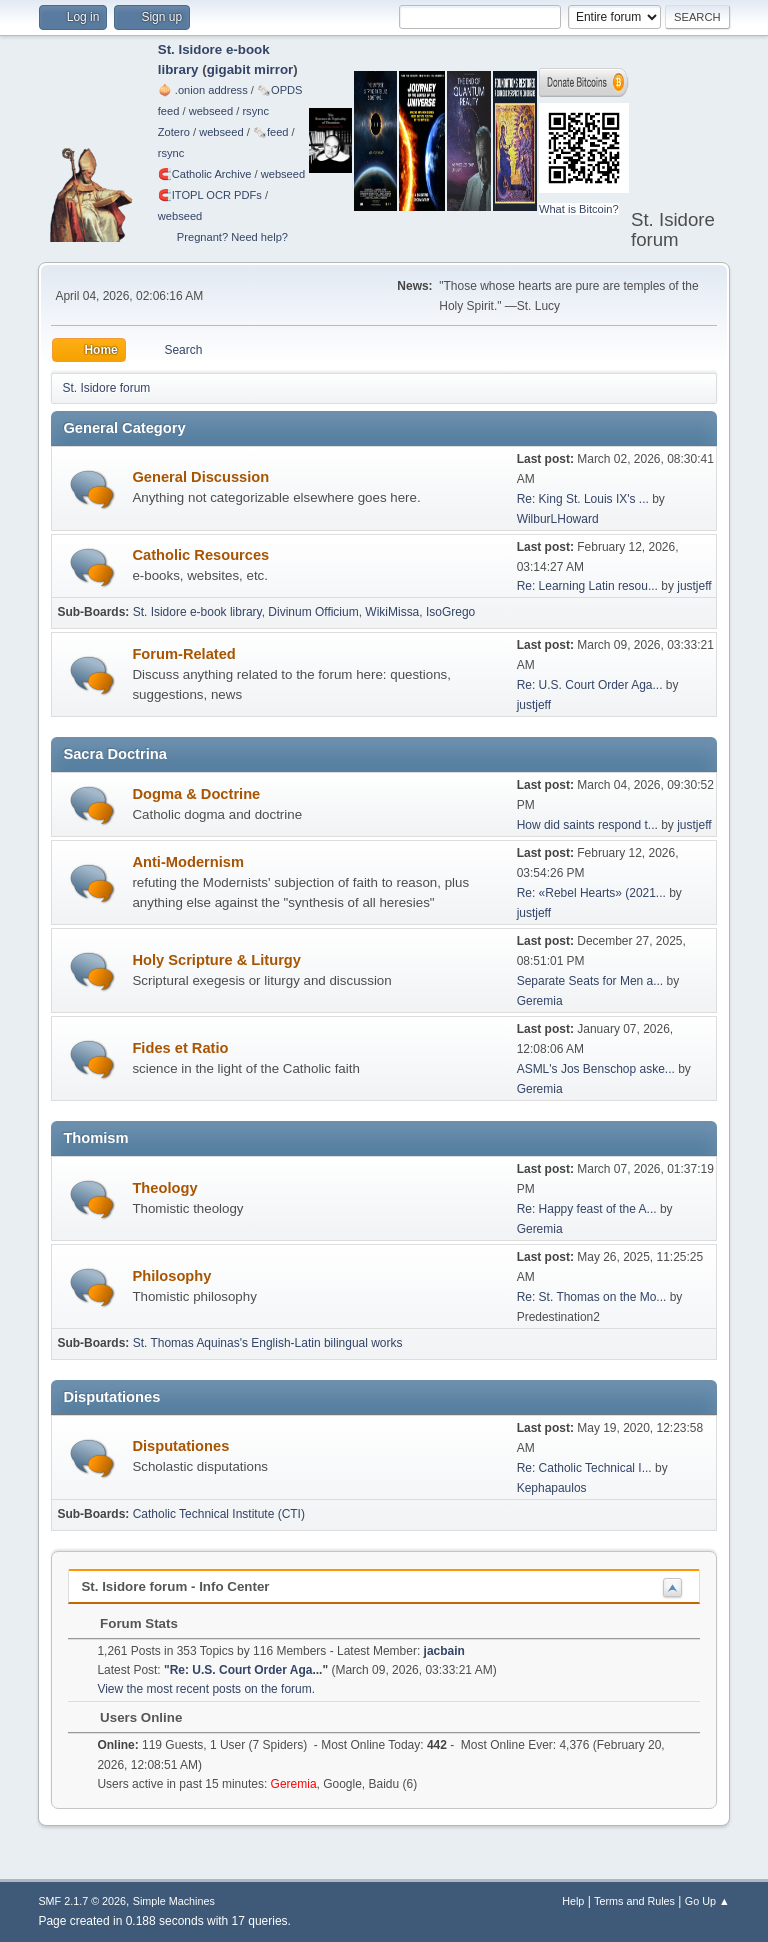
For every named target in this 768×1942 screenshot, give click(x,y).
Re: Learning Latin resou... (587, 586)
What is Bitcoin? (579, 209)
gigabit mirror (250, 69)
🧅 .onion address (203, 90)
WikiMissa (392, 612)
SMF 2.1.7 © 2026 (82, 1901)
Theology (164, 1188)
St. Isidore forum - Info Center (175, 1586)
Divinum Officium (313, 612)
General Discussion (200, 477)
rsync (255, 111)
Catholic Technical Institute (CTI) (219, 1514)
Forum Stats (128, 1623)
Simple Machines (174, 1901)
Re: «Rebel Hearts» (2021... (591, 893)
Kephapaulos (552, 1488)
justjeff (694, 586)
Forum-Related (183, 654)
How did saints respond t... (587, 825)
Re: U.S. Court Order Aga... (590, 685)
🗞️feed (271, 132)
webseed (211, 111)
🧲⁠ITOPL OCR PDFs (210, 195)
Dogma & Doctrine (196, 794)
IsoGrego (450, 612)
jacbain (444, 1651)
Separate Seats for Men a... (590, 981)
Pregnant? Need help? (232, 237)
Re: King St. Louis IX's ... (583, 499)
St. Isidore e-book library (197, 612)
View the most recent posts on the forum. (206, 1689)
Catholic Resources (200, 555)
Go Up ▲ (707, 1901)
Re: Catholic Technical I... (584, 1468)
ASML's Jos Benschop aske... (596, 1069)
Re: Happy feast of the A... (587, 1209)
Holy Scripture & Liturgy (216, 960)
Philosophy (171, 1276)
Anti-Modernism (188, 862)
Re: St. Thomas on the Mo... (592, 1297)
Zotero (174, 132)
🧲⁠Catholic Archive (205, 174)
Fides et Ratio (180, 1048)
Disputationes (180, 1446)
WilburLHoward (558, 519)
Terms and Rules (634, 1901)
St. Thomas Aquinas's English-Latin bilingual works (268, 1343)
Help (573, 1901)
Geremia (540, 1001)
